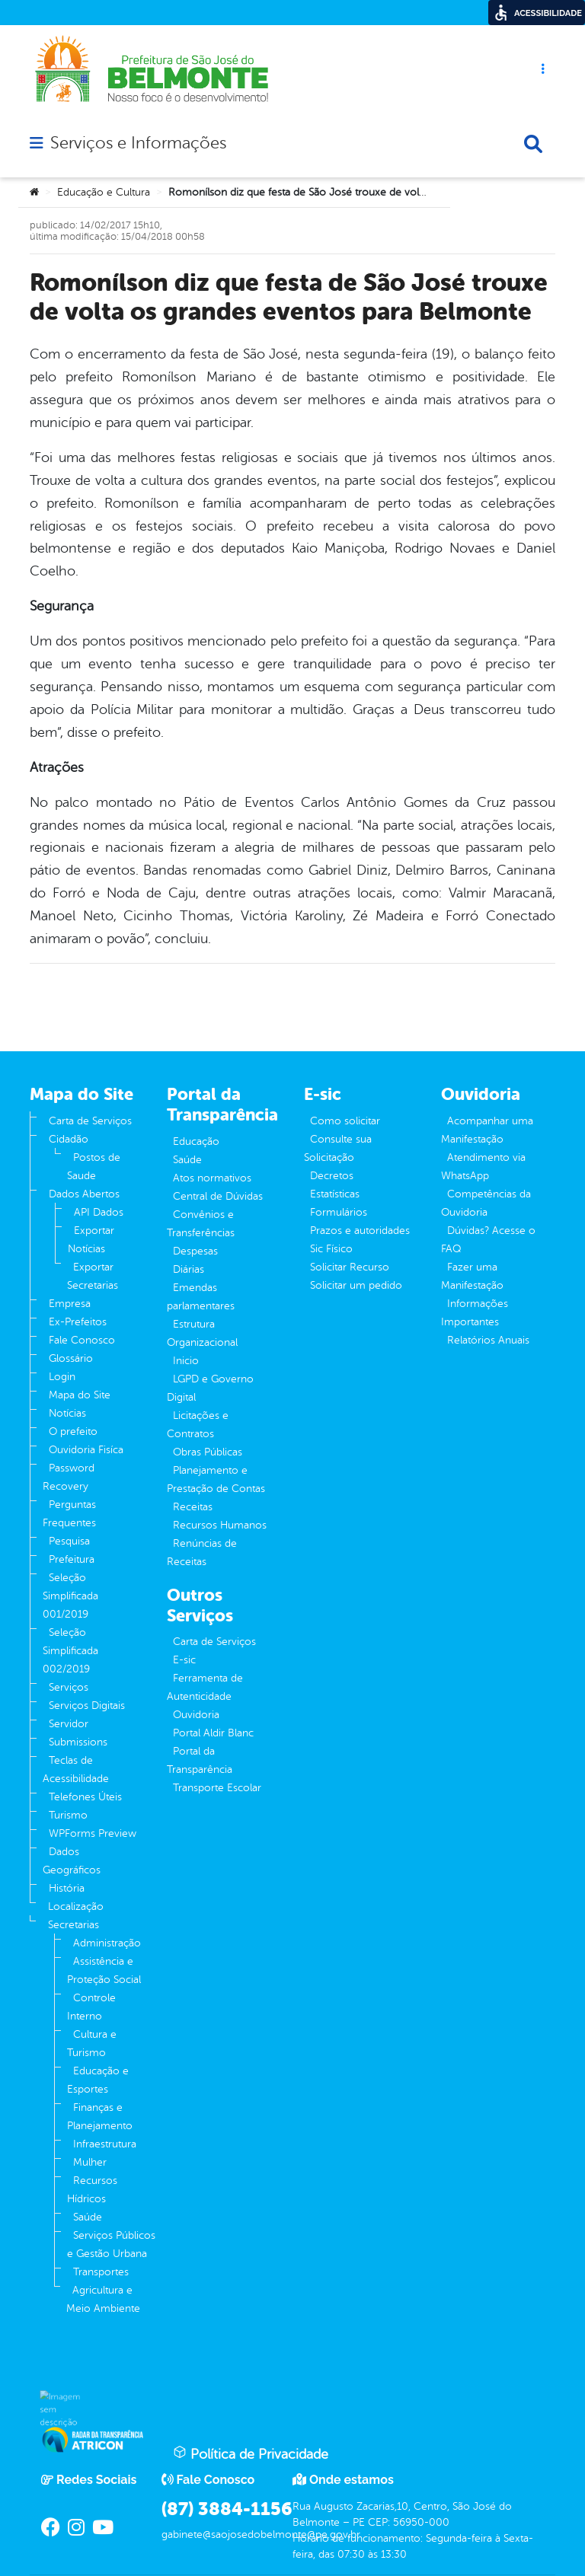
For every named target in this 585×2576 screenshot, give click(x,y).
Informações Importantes (474, 1313)
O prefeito (73, 1431)
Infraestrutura (104, 2144)
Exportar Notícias (91, 1240)
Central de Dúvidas (218, 1196)
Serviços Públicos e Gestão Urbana (111, 2244)
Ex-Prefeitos (78, 1322)
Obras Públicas (207, 1452)
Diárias (188, 1269)
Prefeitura (71, 1559)
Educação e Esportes (98, 2080)
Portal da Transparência (199, 1760)
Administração (107, 1943)
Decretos (331, 1175)
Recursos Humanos (220, 1525)
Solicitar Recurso (349, 1267)
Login (62, 1376)
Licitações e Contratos (198, 1424)
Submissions (78, 1742)
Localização (76, 1906)
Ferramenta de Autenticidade (205, 1687)
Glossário (71, 1358)
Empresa (70, 1303)
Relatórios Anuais (488, 1340)
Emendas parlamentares (201, 1297)
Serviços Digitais (87, 1705)
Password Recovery (68, 1477)
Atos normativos (212, 1178)
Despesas (195, 1251)
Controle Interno (91, 2007)
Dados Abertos (84, 1194)
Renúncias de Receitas (202, 1552)
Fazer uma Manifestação (472, 1276)
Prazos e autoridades (360, 1230)
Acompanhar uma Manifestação (487, 1130)
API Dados (98, 1212)
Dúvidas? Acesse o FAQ (488, 1240)
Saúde (87, 2217)
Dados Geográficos (72, 1861)
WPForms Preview (92, 1833)
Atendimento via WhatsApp (483, 1166)
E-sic (184, 1660)
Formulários (338, 1212)
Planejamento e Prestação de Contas (216, 1479)
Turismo (68, 1815)
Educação (196, 1141)
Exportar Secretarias (92, 1276)
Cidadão (68, 1139)
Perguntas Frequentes (69, 1514)
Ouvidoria (196, 1714)
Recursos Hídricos (92, 2190)
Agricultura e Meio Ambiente (103, 2299)
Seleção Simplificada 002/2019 (70, 1651)
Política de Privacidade (250, 2453)
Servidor (68, 1724)
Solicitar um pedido (356, 1285)
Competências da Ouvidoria (486, 1203)
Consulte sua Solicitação (338, 1148)
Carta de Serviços (90, 1121)
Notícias (67, 1413)
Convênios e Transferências (201, 1224)
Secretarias (73, 1924)
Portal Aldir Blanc (213, 1733)
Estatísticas (335, 1194)
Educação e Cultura (103, 192)
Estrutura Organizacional (202, 1333)
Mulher (90, 2162)
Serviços (68, 1687)
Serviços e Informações (138, 143)
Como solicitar (345, 1121)
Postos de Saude (93, 1166)
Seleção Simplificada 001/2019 (70, 1596)
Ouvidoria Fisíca (86, 1449)
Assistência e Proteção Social (104, 1970)
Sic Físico (331, 1249)
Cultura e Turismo (92, 2043)
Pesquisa (69, 1541)
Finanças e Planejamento (100, 2116)
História (67, 1888)
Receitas (193, 1507)
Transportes (101, 2272)
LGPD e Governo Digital (210, 1388)
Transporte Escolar (217, 1787)
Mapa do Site (79, 1395)
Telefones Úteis (85, 1797)
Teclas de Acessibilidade (76, 1769)
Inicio (186, 1360)
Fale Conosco (82, 1340)
